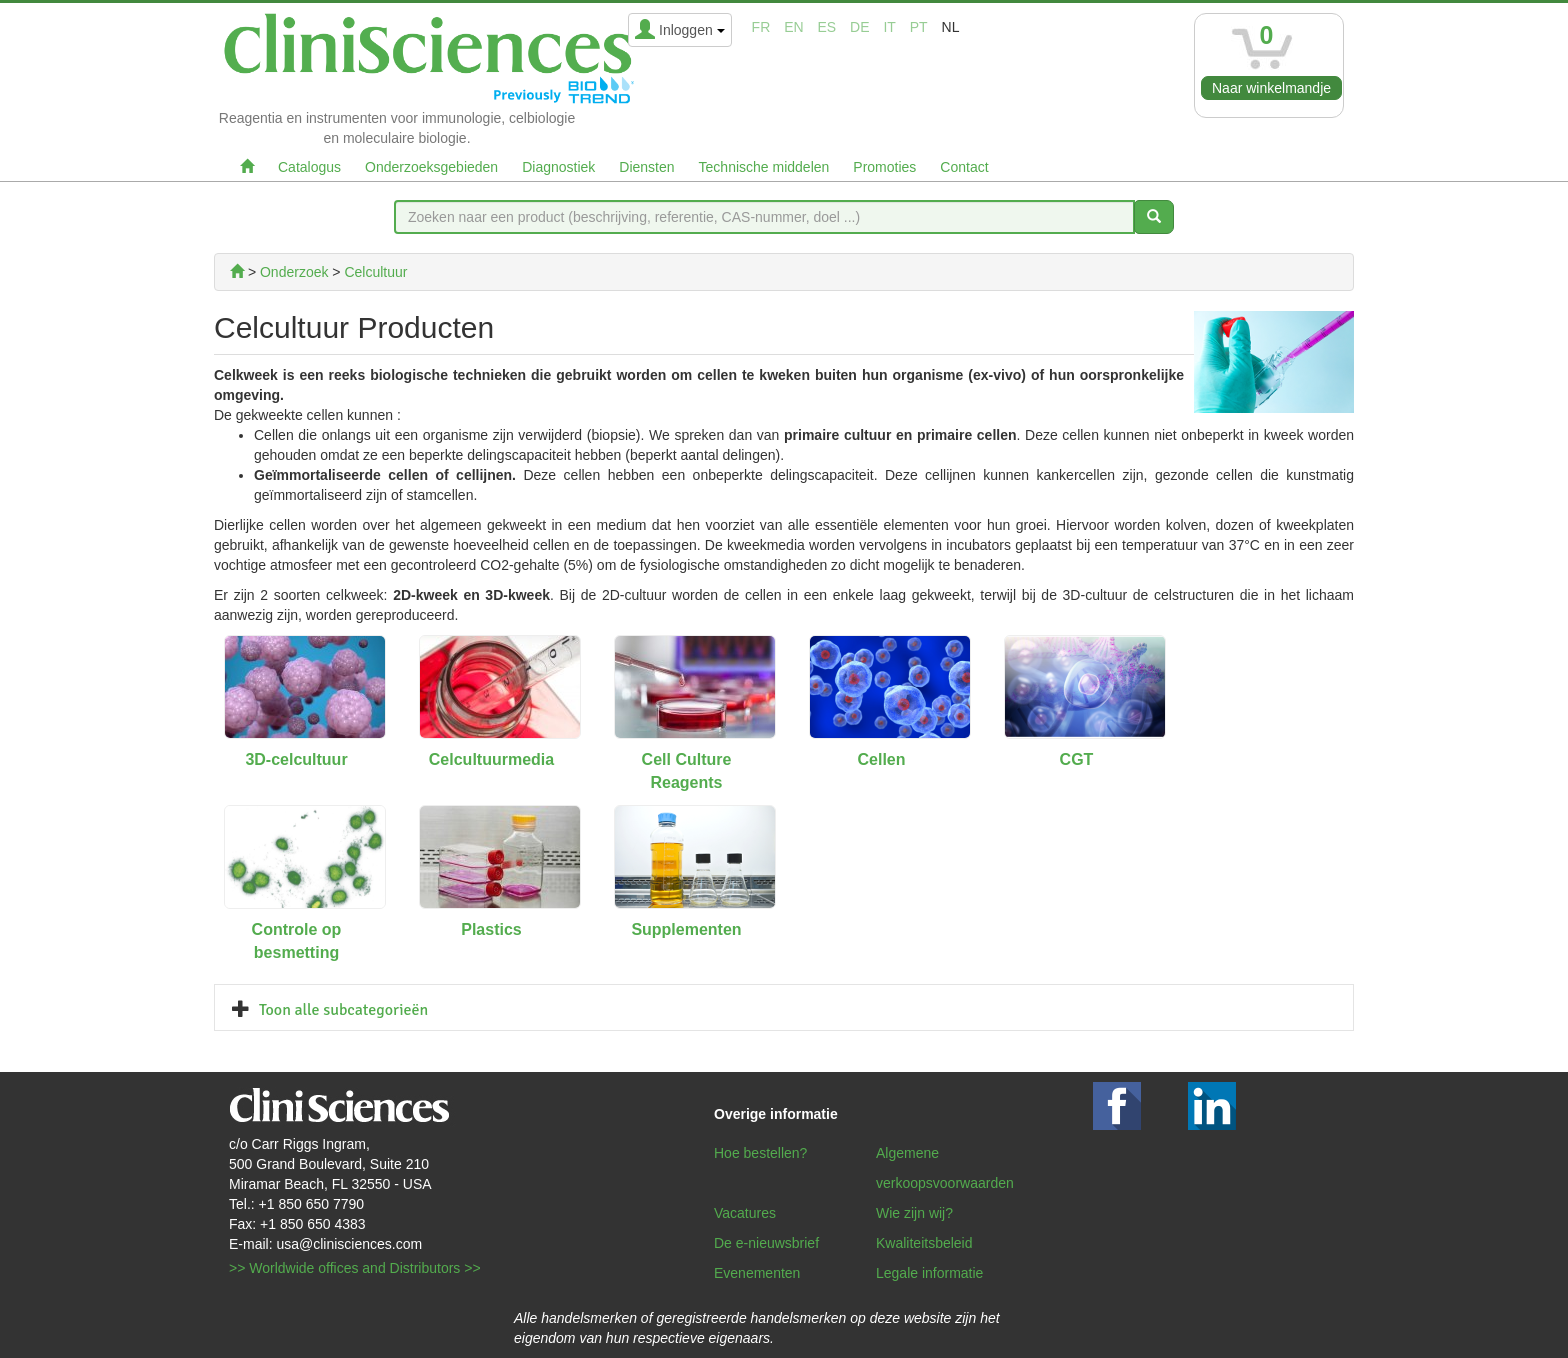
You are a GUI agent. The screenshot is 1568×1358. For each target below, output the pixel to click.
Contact (964, 167)
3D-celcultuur (296, 759)
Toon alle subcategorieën (343, 1010)
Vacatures (745, 1213)
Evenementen (757, 1273)
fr (761, 27)
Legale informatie (929, 1273)
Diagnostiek (558, 167)
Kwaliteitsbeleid (924, 1243)
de (859, 27)
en (793, 27)
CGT (1077, 759)
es (827, 27)
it (889, 27)
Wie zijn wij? (914, 1213)
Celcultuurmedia (491, 759)
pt (919, 27)
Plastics (491, 929)
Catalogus (309, 167)
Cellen (881, 759)
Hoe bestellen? (760, 1153)
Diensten (646, 167)
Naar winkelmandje (1271, 88)
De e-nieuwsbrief (766, 1243)
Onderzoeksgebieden (431, 167)
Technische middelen (764, 167)
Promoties (884, 167)
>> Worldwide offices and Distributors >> (355, 1268)
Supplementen (686, 929)
